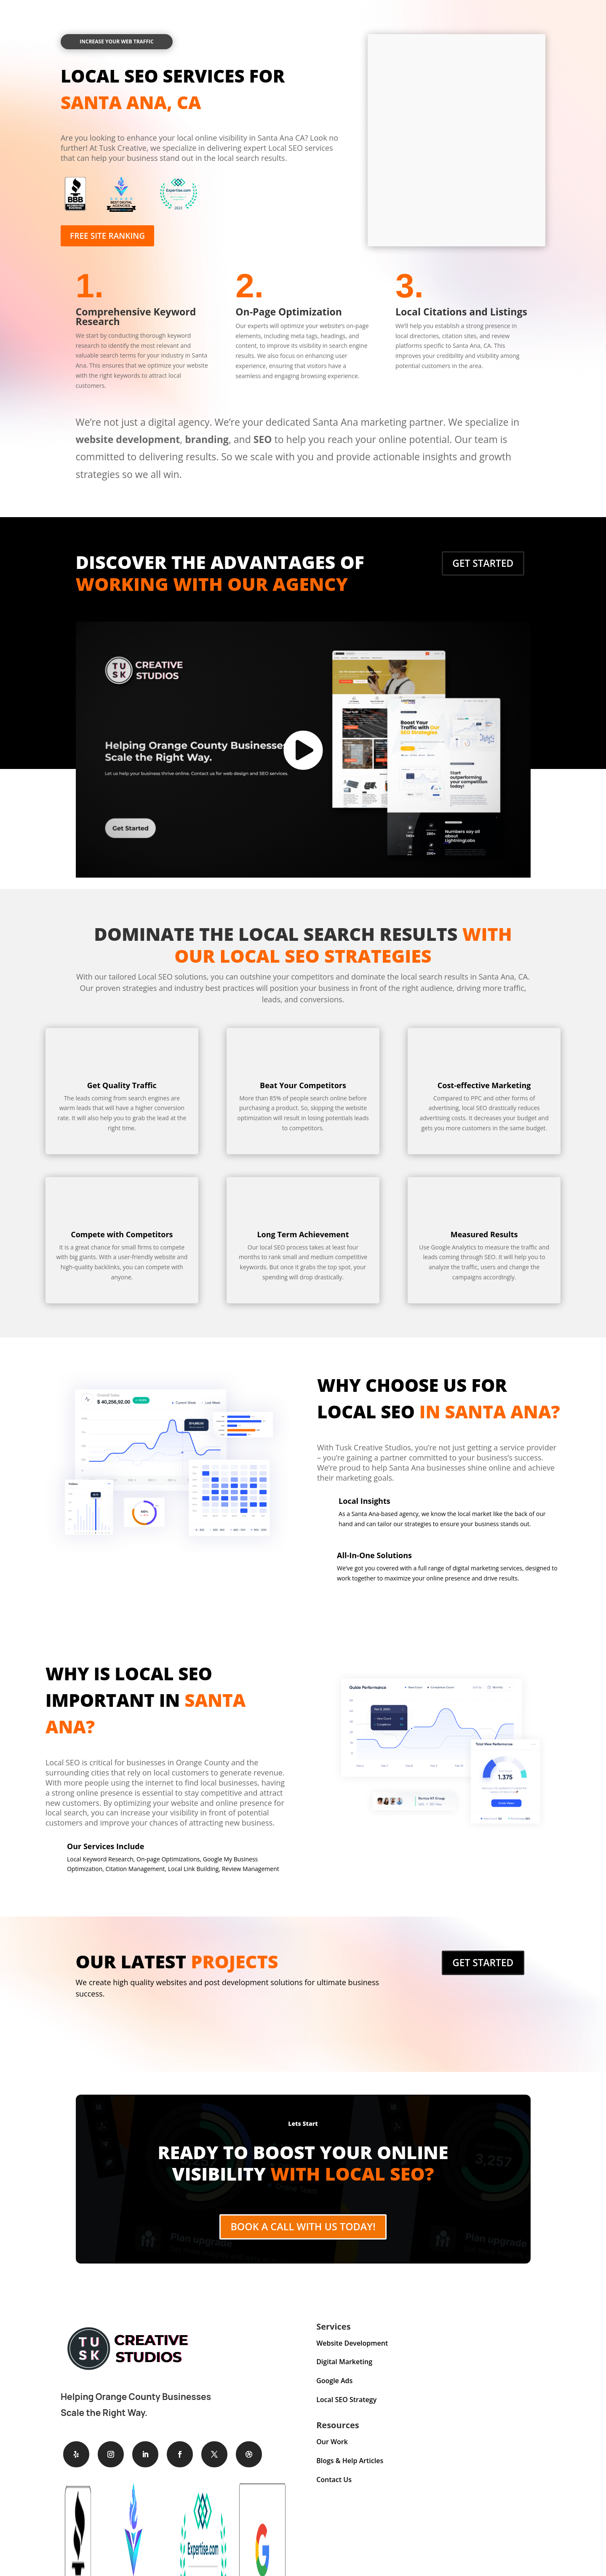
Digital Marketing (344, 2370)
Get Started (482, 563)
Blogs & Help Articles (349, 2469)
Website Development (352, 2351)
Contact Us (334, 2487)
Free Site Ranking (112, 236)
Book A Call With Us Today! (303, 2231)
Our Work (332, 2450)
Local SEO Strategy (346, 2407)
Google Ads (334, 2389)
